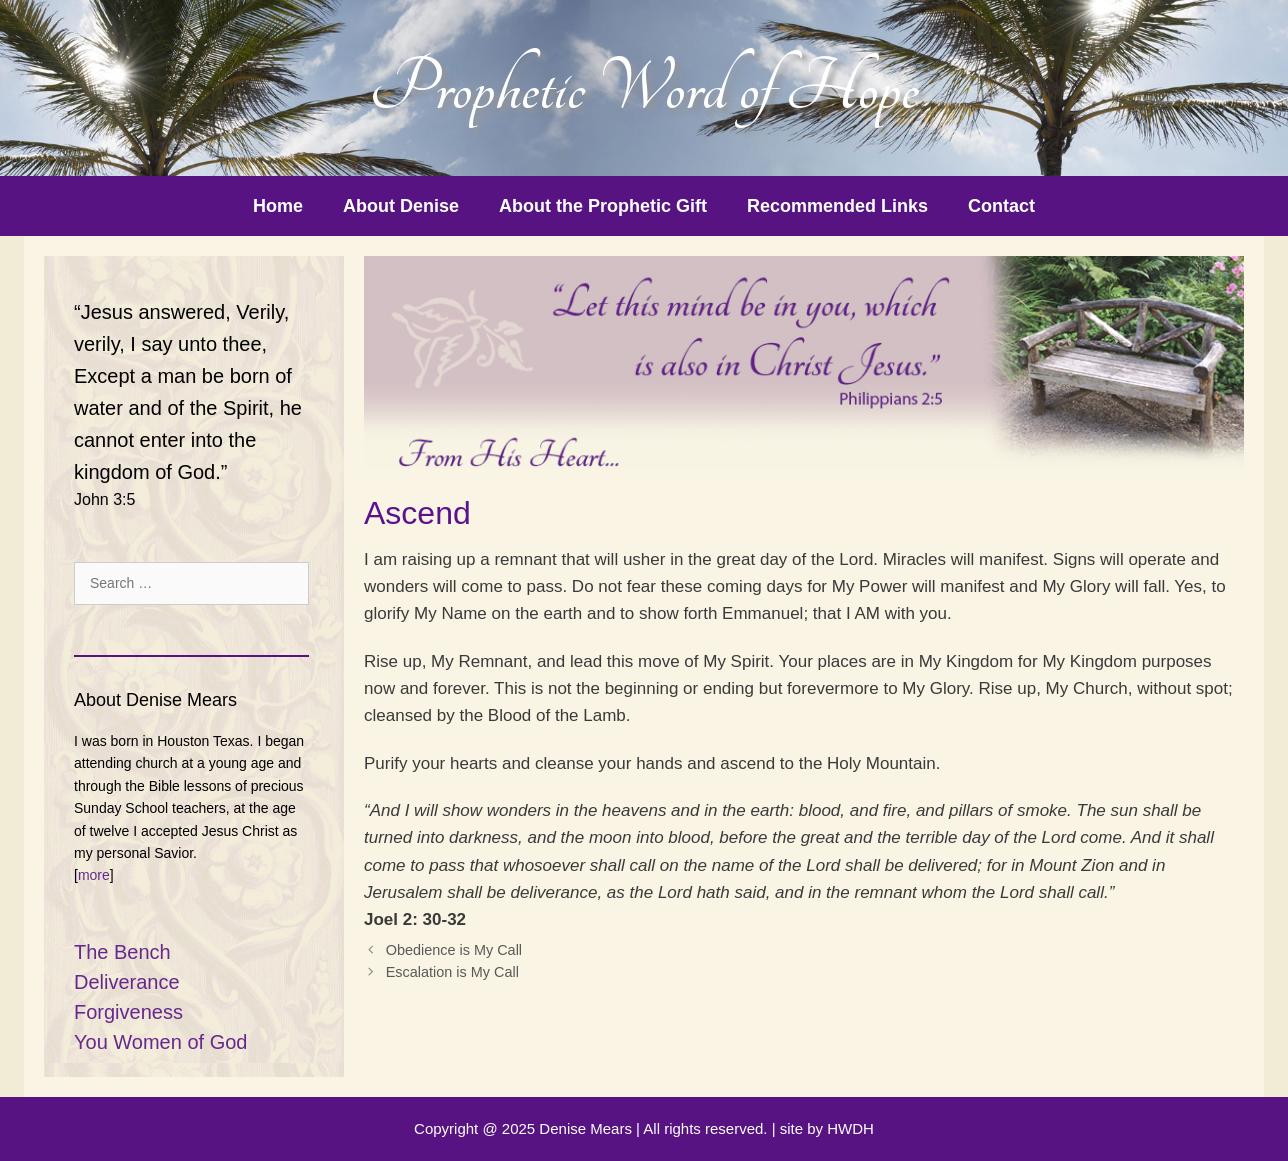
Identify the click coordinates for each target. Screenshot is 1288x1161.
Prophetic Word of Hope (644, 88)
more (94, 875)
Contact (1001, 206)
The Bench (122, 952)
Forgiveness (128, 1012)
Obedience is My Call (454, 950)
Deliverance (127, 982)
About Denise (401, 206)
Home (278, 206)
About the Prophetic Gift (603, 206)
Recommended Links (837, 206)
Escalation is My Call (452, 972)
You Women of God (160, 1042)
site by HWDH (827, 1128)
